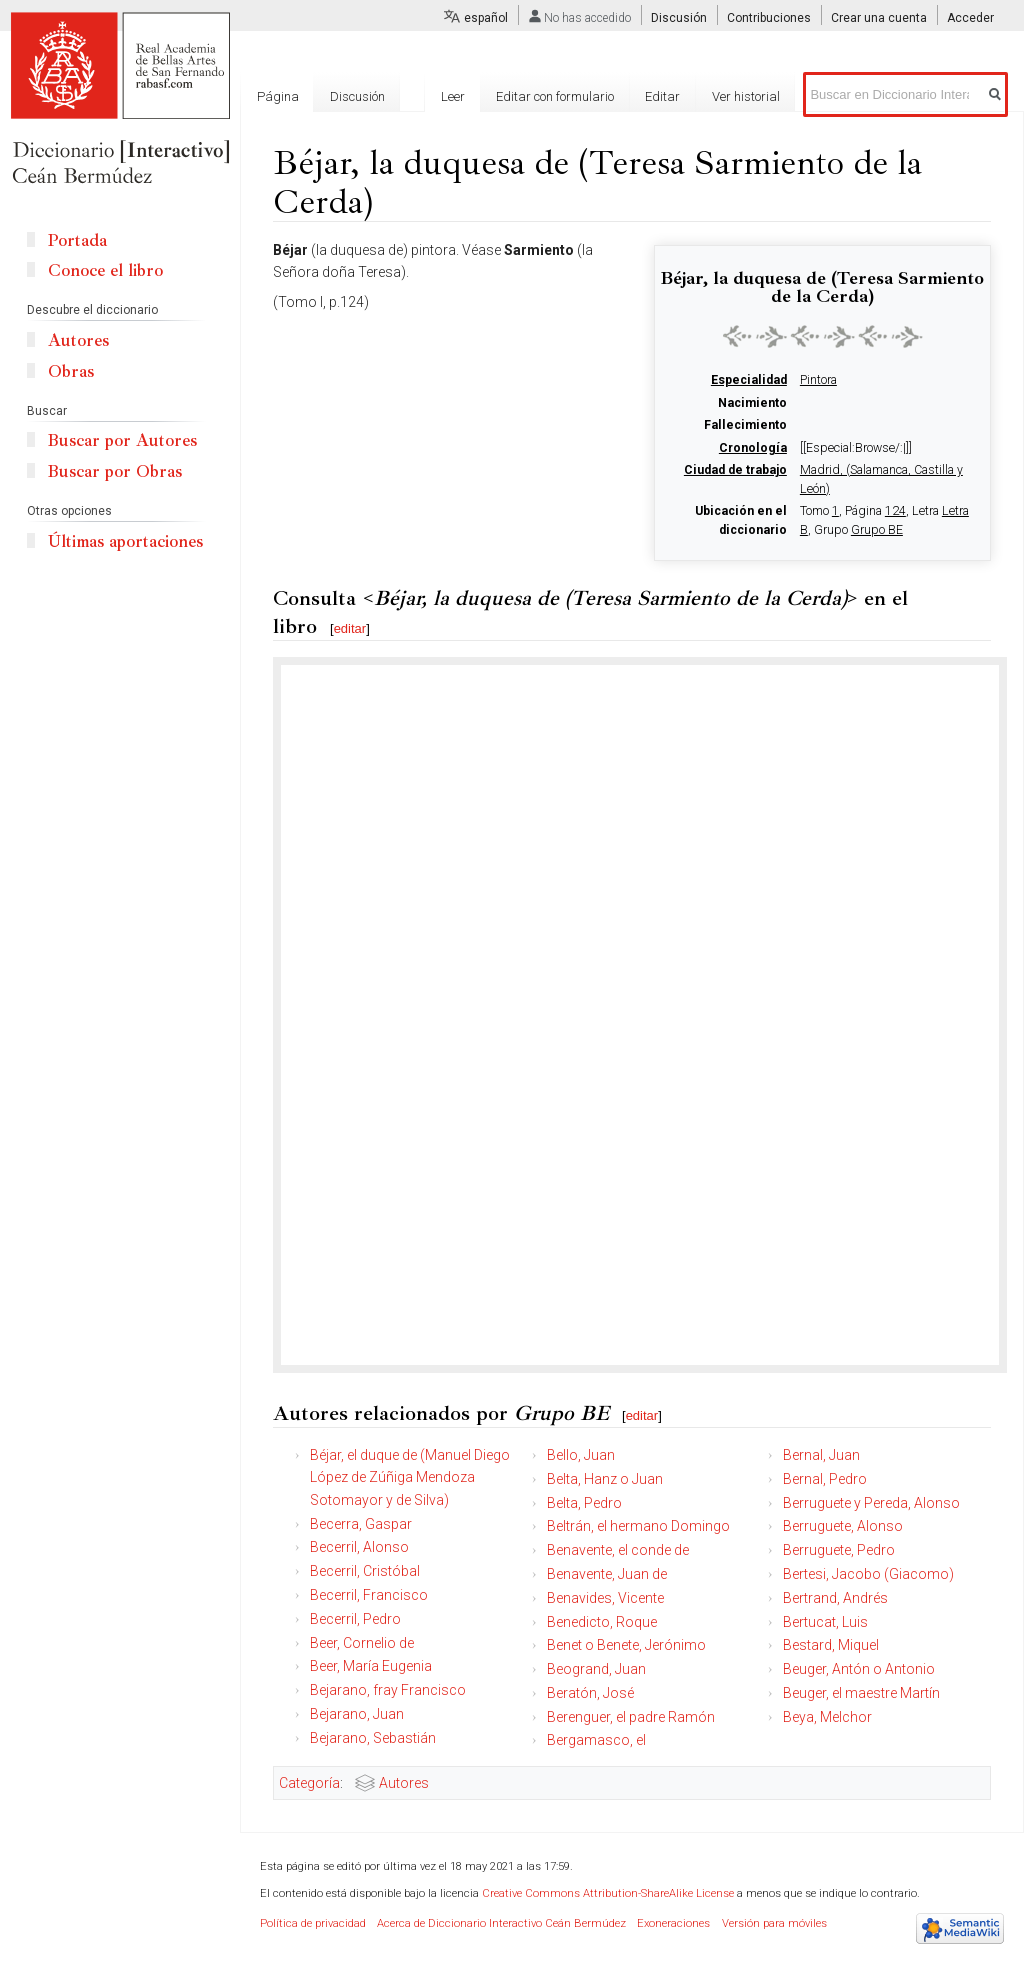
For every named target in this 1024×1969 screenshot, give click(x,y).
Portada (77, 240)
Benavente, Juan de (607, 1574)
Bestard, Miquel (831, 1645)
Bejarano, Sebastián (373, 1738)
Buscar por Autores (122, 440)
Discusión (679, 18)
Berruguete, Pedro (839, 1550)
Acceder (970, 18)
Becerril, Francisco (369, 1595)
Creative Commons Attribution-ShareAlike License (608, 1893)
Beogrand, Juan (596, 1669)
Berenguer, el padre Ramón (631, 1717)
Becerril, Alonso (359, 1547)
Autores (404, 1783)
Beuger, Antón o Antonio (859, 1669)
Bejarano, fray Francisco (388, 1690)
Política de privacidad (313, 1923)
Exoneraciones (673, 1923)
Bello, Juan (581, 1455)
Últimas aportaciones (125, 541)
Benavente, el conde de (618, 1550)
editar (350, 628)
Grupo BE (877, 530)
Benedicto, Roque (602, 1622)
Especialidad (749, 380)
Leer (453, 96)
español (486, 18)
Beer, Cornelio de (362, 1643)
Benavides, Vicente (605, 1598)
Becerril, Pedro (355, 1619)
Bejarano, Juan (357, 1714)
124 (895, 511)
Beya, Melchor (827, 1717)
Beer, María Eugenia (371, 1666)
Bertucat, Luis (825, 1622)
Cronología (753, 448)
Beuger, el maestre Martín (861, 1693)
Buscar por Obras (115, 471)
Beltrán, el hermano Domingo (638, 1526)
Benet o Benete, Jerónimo (626, 1645)
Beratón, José (590, 1693)
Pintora (818, 380)
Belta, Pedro (584, 1503)
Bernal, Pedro (825, 1479)
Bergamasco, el (596, 1740)
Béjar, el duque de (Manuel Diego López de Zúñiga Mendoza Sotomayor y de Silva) (410, 1477)
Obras (71, 371)
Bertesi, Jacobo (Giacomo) (868, 1574)
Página (278, 96)
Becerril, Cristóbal (365, 1571)
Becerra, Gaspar (361, 1524)
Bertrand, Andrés (835, 1598)
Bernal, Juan (821, 1455)
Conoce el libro (105, 270)
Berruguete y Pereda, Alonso (871, 1503)
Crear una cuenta (879, 18)
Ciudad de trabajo (735, 470)
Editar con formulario (555, 96)
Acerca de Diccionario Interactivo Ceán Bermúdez (501, 1923)
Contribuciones (769, 18)
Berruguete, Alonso (843, 1526)
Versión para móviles (774, 1923)
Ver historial (746, 96)
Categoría (309, 1783)
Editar (662, 96)
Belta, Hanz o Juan (605, 1479)
